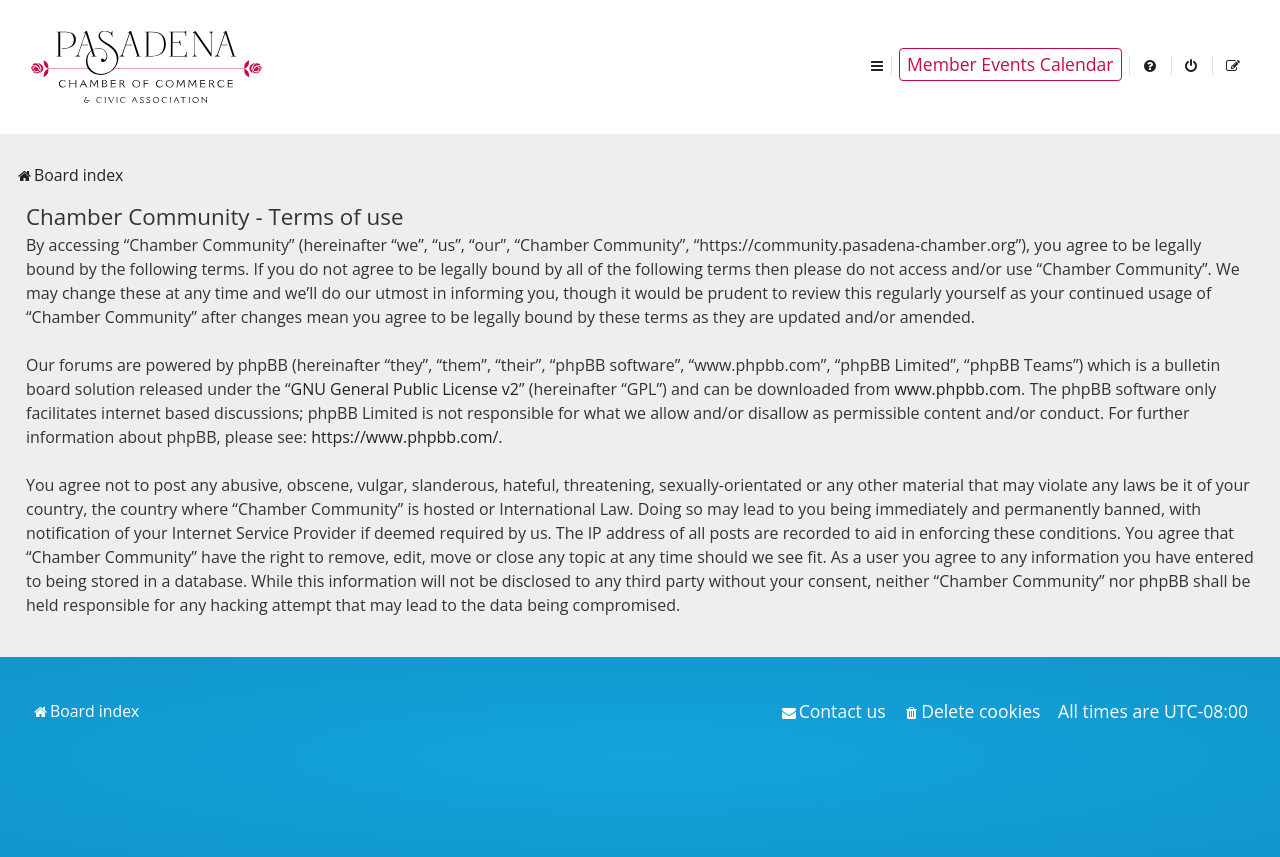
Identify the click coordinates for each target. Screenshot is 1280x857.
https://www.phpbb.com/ (404, 437)
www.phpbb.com (957, 389)
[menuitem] (1151, 64)
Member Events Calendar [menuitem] (1010, 64)
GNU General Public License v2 (405, 389)
